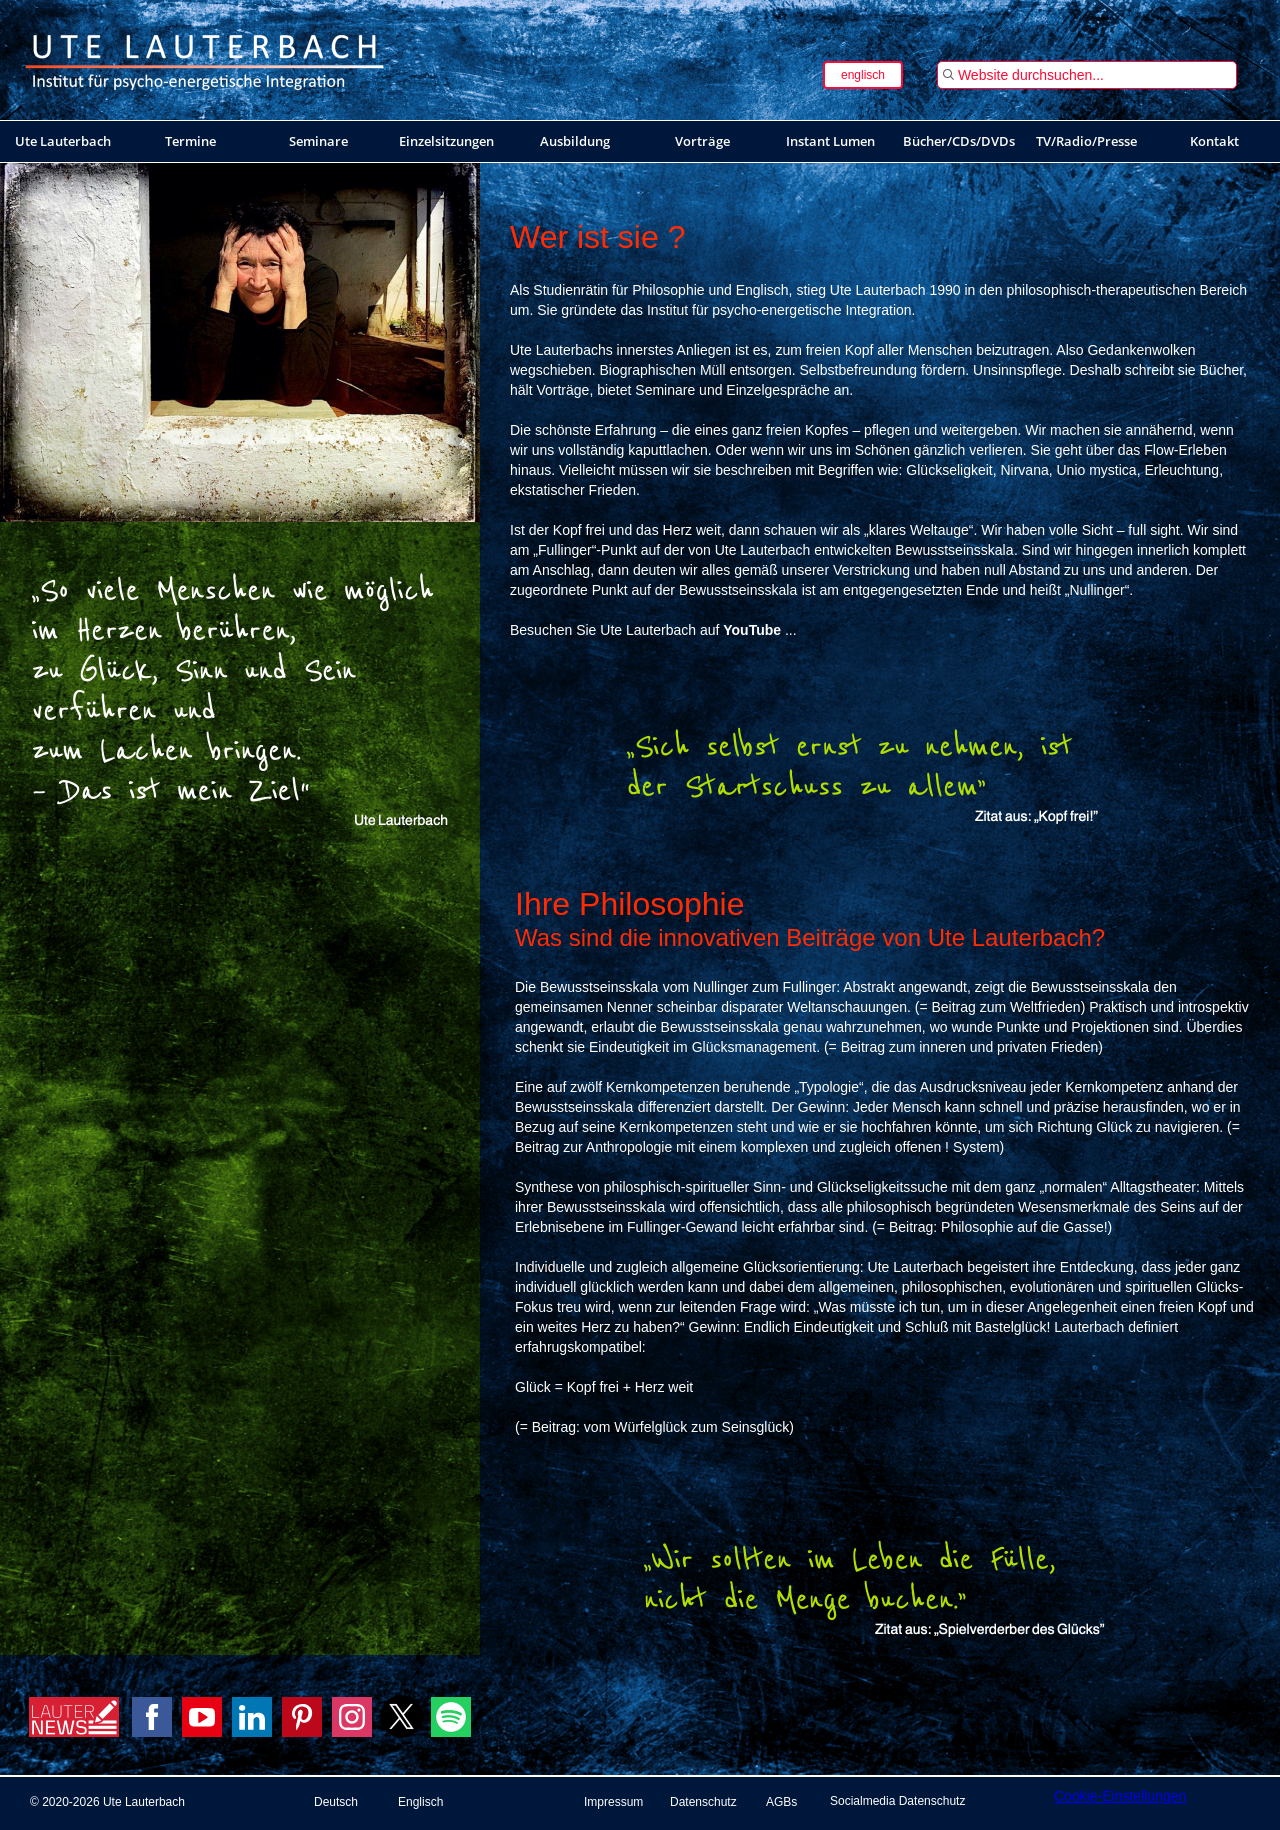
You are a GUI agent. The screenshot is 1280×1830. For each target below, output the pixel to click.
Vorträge (702, 141)
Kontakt (1214, 141)
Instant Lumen (830, 141)
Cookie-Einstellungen (1120, 1796)
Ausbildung (575, 141)
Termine (190, 141)
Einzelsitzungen (446, 141)
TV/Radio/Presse (1086, 141)
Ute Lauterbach (63, 141)
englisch (863, 75)
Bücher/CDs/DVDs (959, 141)
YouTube (752, 630)
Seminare (318, 141)
